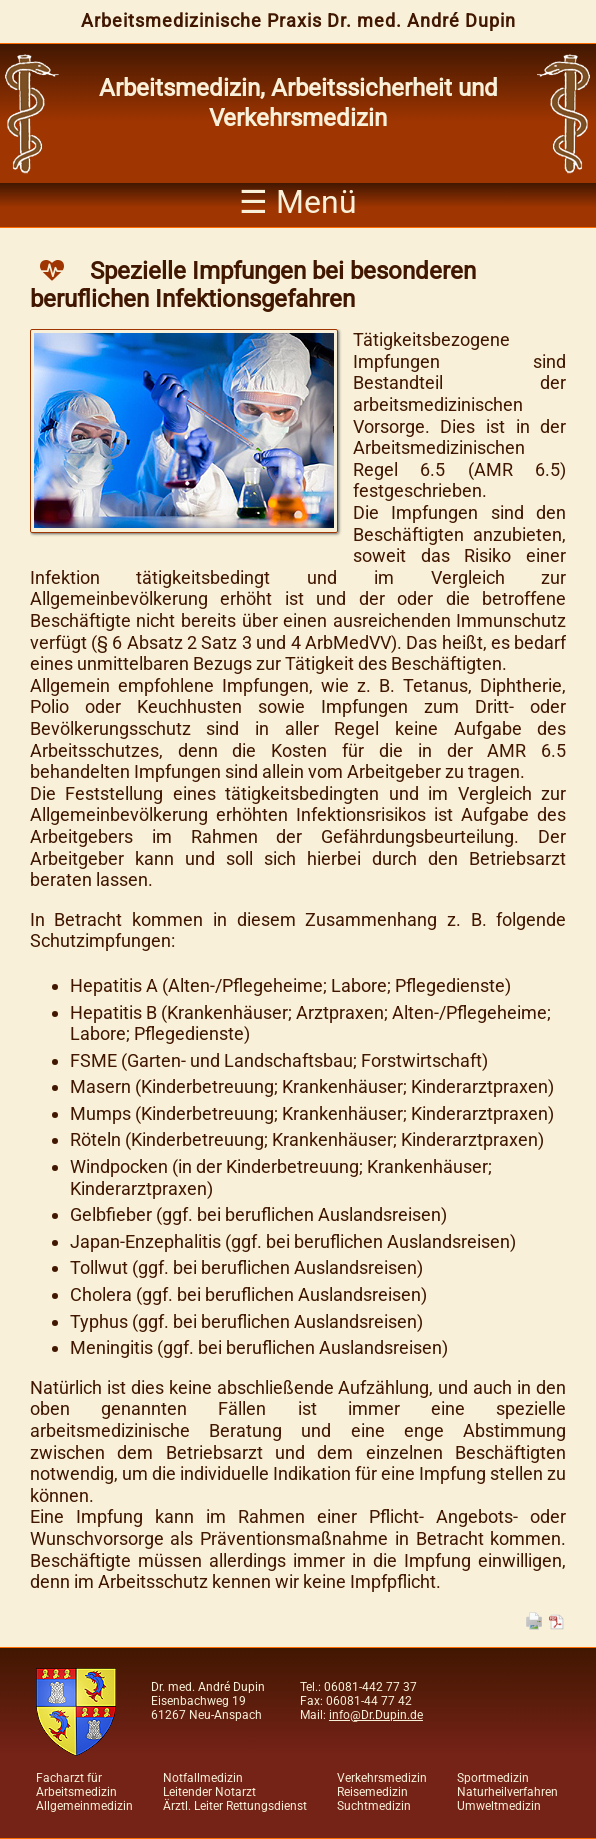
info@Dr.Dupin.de (376, 1715)
